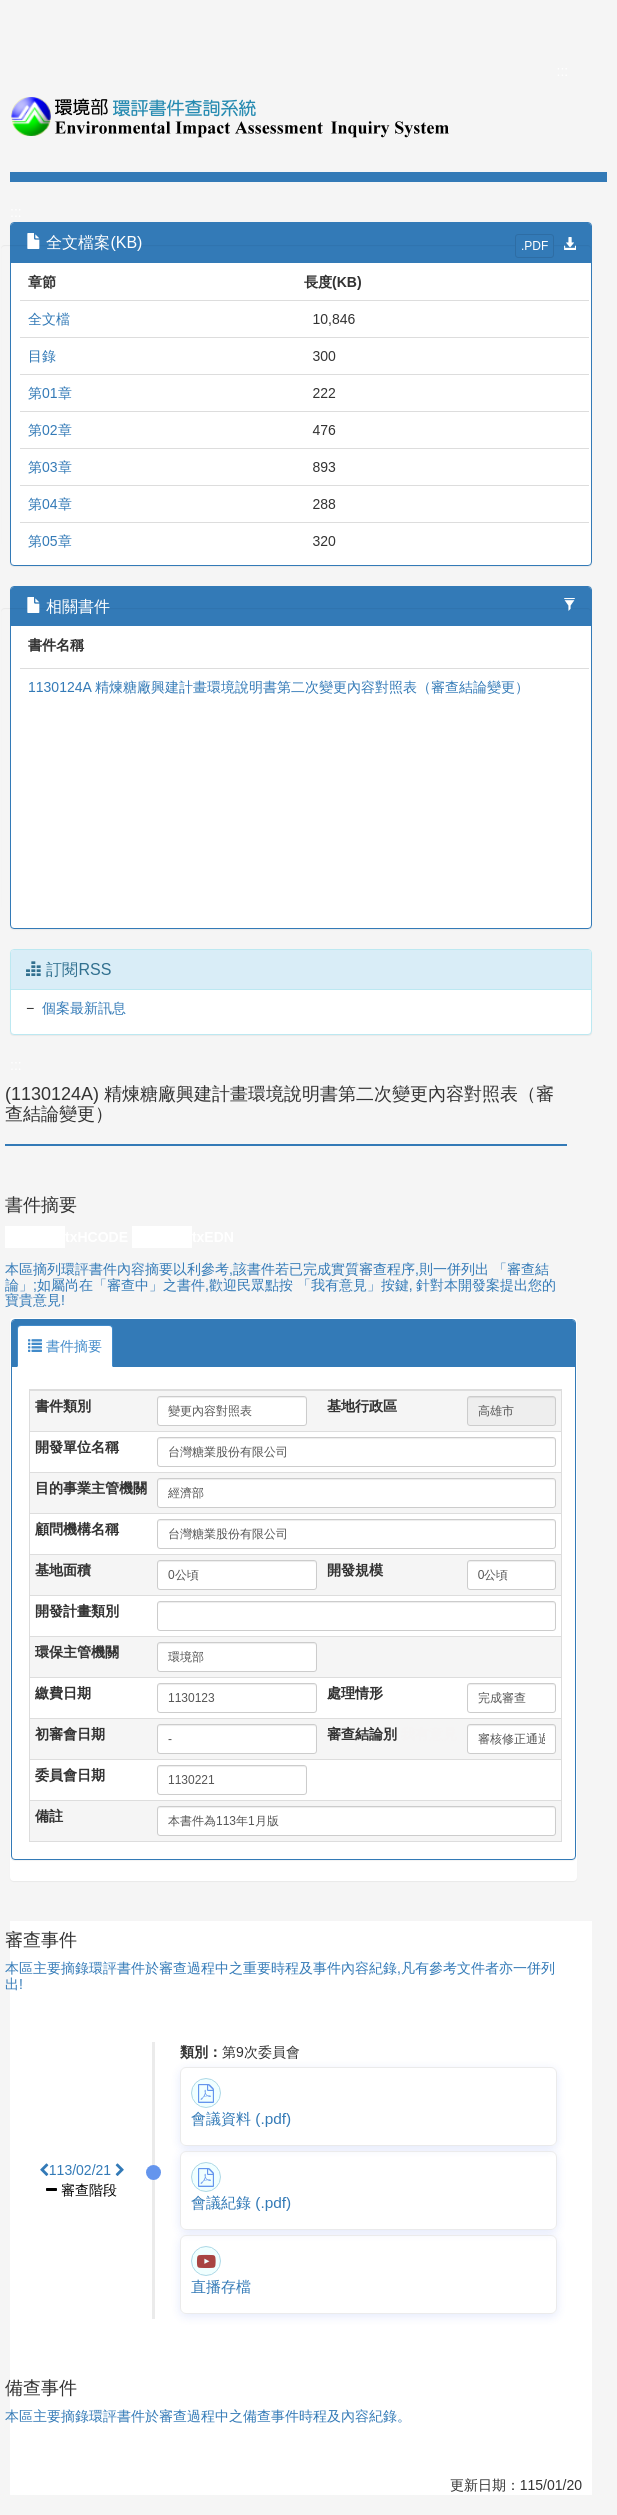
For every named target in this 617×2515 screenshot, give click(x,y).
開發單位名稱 (77, 1447)
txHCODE (96, 1237)
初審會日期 (70, 1734)
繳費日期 (63, 1693)
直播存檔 (221, 2286)
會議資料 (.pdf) (241, 2118)
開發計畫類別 (77, 1611)
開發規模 (355, 1570)
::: (563, 71)
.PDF (534, 246)
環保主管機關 (77, 1652)
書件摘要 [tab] (65, 1346)
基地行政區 (362, 1406)
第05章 (50, 541)
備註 (49, 1816)
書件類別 (63, 1406)
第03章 (50, 467)
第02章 (50, 430)
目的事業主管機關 (91, 1488)
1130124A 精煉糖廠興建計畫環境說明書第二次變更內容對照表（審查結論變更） (278, 687)
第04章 (50, 504)
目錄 (42, 356)
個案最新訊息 (84, 1008)
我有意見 (429, 1734)
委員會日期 (70, 1775)
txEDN (213, 1237)
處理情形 (355, 1693)
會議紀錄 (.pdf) (241, 2202)
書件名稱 (56, 645)
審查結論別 (362, 1734)
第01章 (50, 393)
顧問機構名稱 (77, 1529)
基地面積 (63, 1570)
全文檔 (49, 319)
